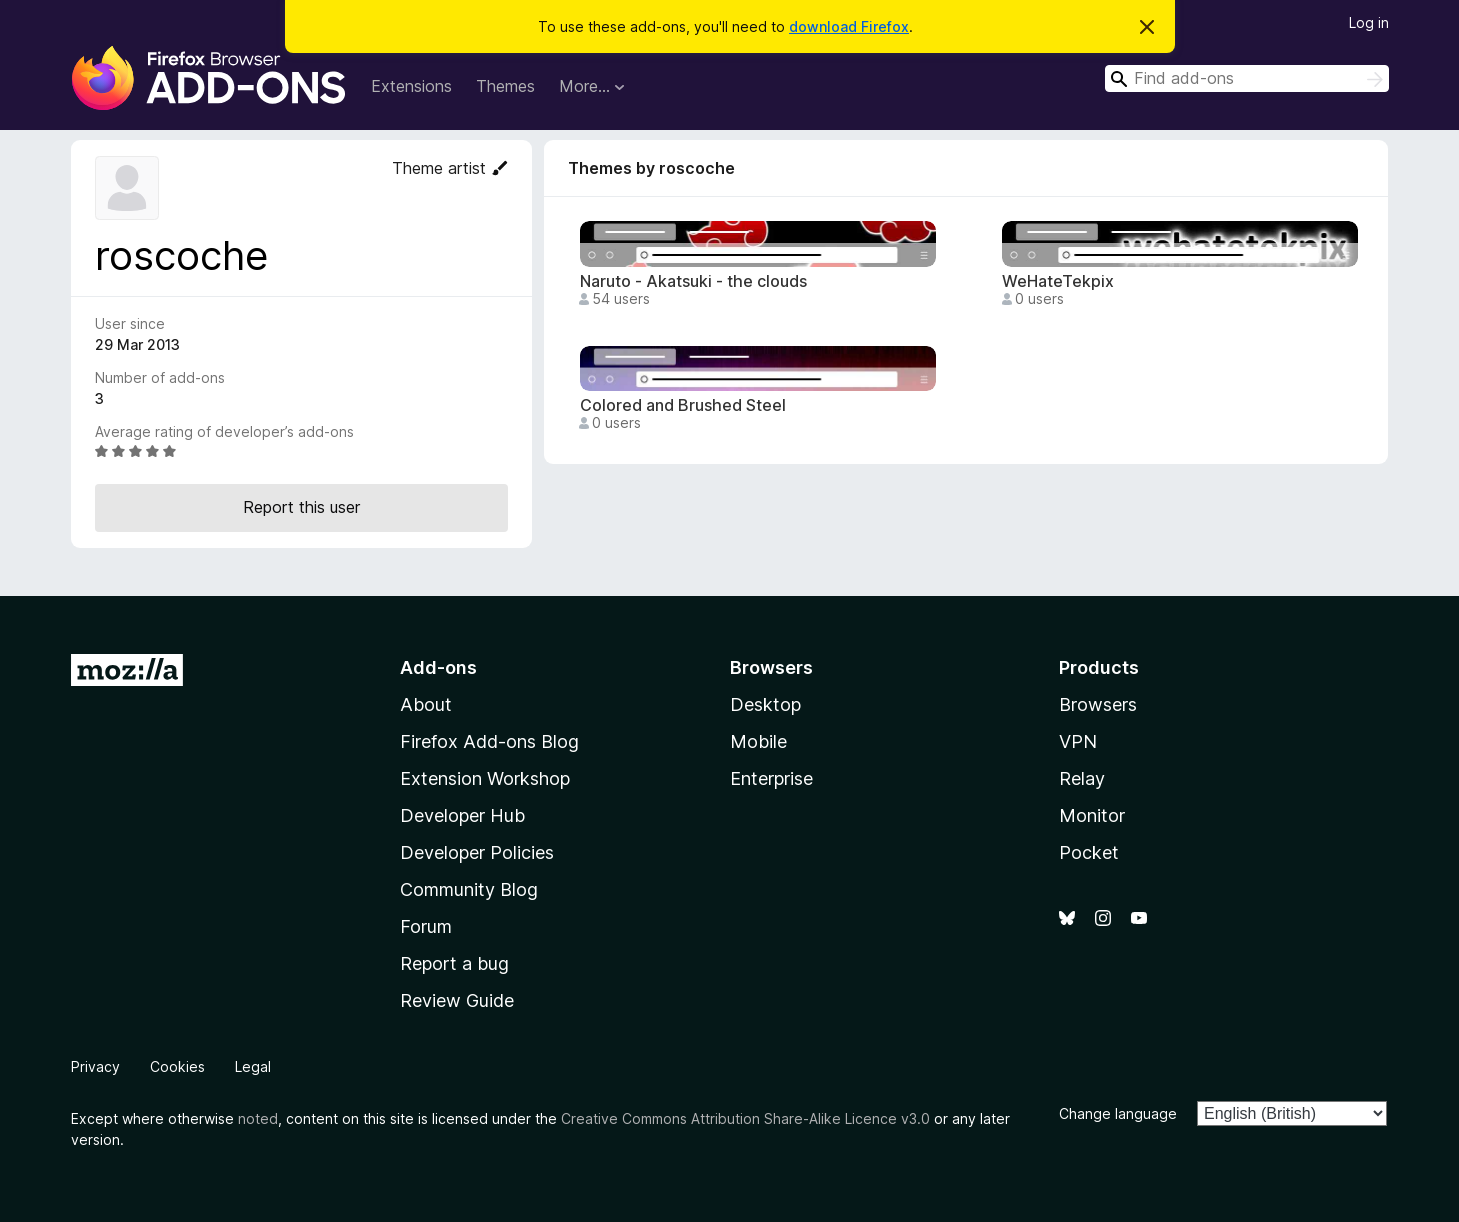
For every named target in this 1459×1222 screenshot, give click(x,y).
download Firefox (849, 26)
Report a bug (454, 963)
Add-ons (438, 667)
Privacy (95, 1066)
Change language (1118, 1113)
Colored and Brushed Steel (683, 405)
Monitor (1092, 815)
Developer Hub (462, 815)
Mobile (758, 741)
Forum (426, 926)
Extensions (411, 86)
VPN (1078, 741)
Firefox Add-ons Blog (489, 741)
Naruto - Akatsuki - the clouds (693, 281)
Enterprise (771, 778)
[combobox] (1247, 78)
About (426, 704)
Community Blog (469, 889)
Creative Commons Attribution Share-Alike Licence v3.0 (745, 1118)
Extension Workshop (485, 778)
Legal (253, 1066)
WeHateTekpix (1058, 281)
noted (258, 1118)
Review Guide (457, 1000)
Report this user (301, 507)
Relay (1082, 778)
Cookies (177, 1066)
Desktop (765, 704)
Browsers (1098, 704)
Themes (505, 86)
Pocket (1089, 852)
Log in (1369, 22)
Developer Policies (477, 852)
